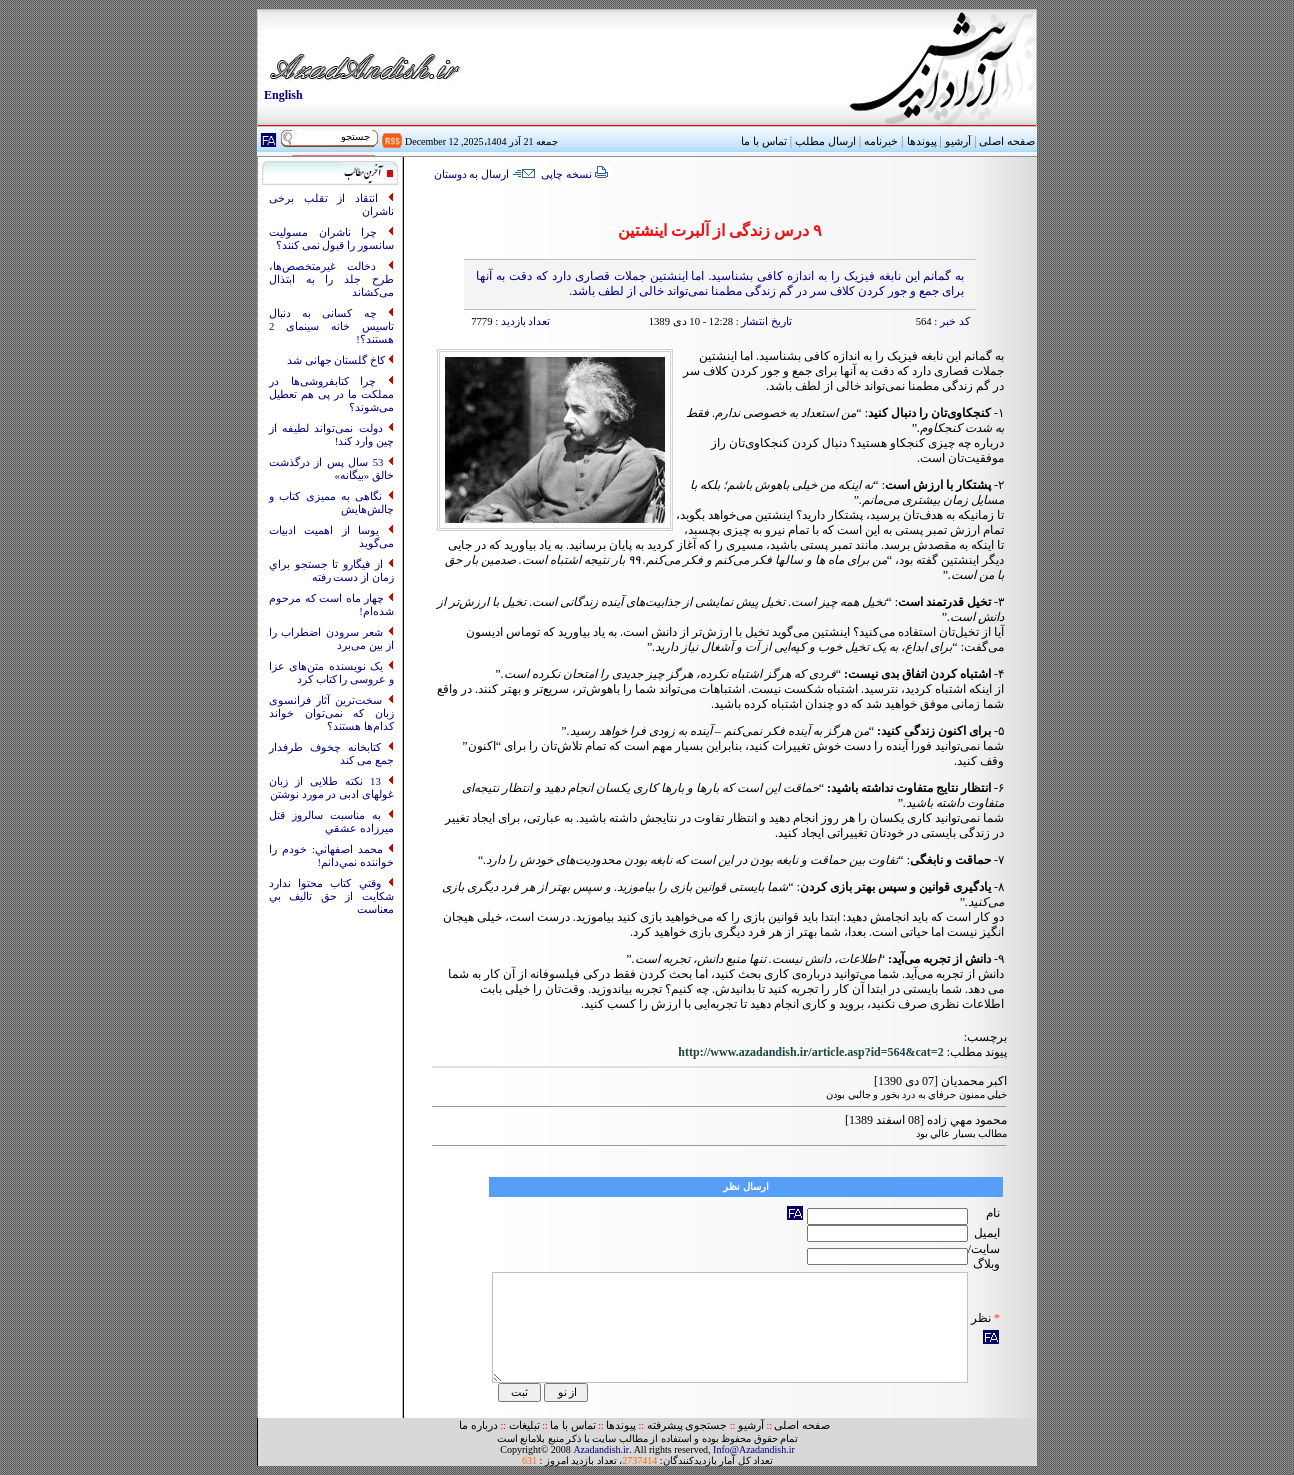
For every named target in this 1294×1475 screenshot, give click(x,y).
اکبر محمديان (974, 1081)
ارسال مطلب (825, 141)
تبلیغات (524, 1425)
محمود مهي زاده (967, 1120)
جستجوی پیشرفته (687, 1425)
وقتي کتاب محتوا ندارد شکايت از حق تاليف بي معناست (331, 896)
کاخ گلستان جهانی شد (337, 360)
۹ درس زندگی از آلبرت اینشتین (720, 230)
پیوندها (922, 141)
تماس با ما (572, 1425)
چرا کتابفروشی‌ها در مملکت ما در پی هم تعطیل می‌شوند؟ (331, 394)
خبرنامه (881, 141)
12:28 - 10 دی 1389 (691, 321)
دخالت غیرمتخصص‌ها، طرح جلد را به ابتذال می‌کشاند (331, 279)
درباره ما (478, 1425)
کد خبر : (951, 321)
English (283, 95)
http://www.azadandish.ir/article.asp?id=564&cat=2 (810, 1052)
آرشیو (958, 141)
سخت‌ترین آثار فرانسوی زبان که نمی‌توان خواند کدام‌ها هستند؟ (331, 713)
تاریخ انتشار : (762, 321)
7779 (481, 321)
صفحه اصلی (1007, 141)
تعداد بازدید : (521, 321)
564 (924, 321)
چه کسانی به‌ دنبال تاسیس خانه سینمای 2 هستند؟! (331, 326)
